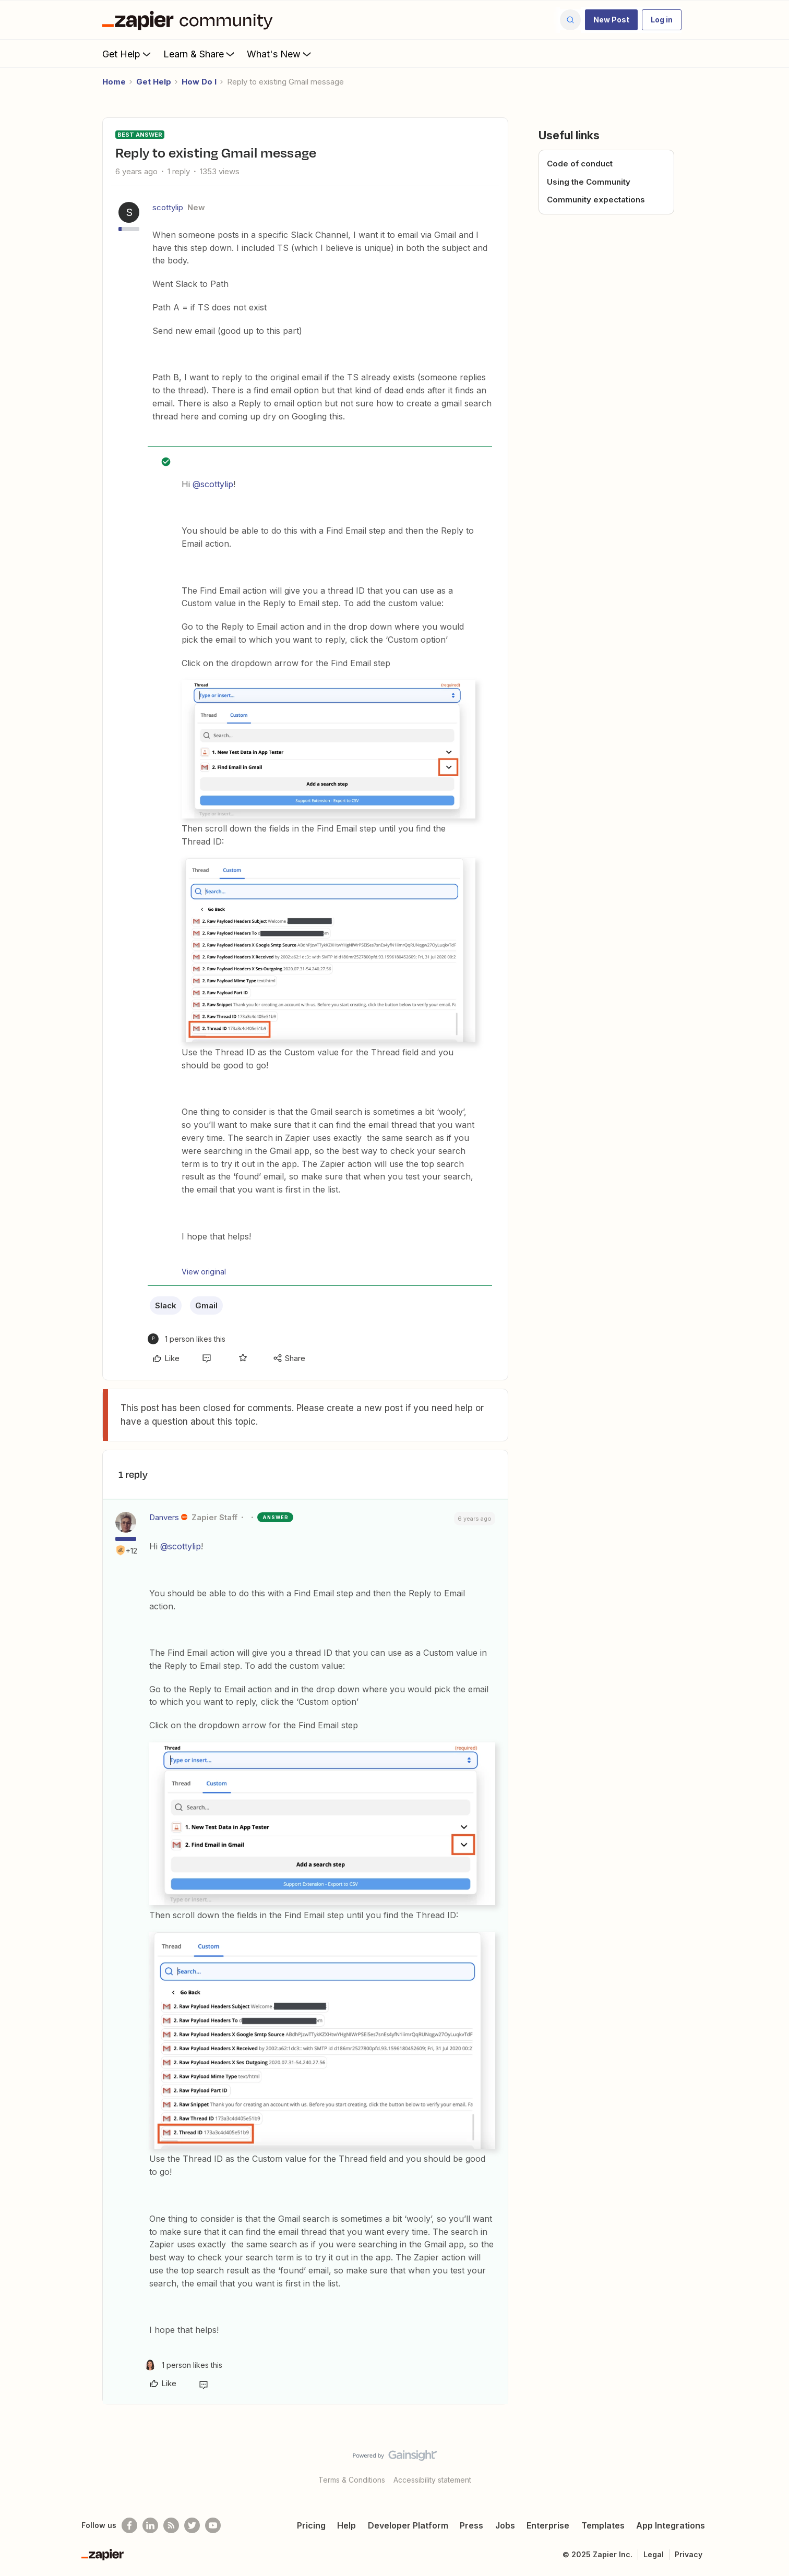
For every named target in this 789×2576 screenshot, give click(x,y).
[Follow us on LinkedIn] (150, 2525)
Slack (165, 1305)
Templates (603, 2525)
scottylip (167, 207)
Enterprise (548, 2525)
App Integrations (670, 2525)
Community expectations (596, 199)
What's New (280, 53)
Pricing (311, 2525)
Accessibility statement (432, 2479)
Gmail (206, 1305)
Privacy (688, 2554)
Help (346, 2525)
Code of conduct (580, 163)
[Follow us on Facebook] (129, 2525)
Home (114, 82)
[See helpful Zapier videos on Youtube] (213, 2525)
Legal (653, 2554)
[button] (611, 19)
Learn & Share (199, 53)
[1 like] (186, 1338)
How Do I (199, 82)
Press (471, 2525)
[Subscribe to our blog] (171, 2525)
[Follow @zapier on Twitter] (192, 2525)
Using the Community (588, 182)
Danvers (164, 1517)
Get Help (127, 53)
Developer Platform (408, 2525)
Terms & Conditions (351, 2479)
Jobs (505, 2525)
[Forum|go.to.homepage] (190, 19)
